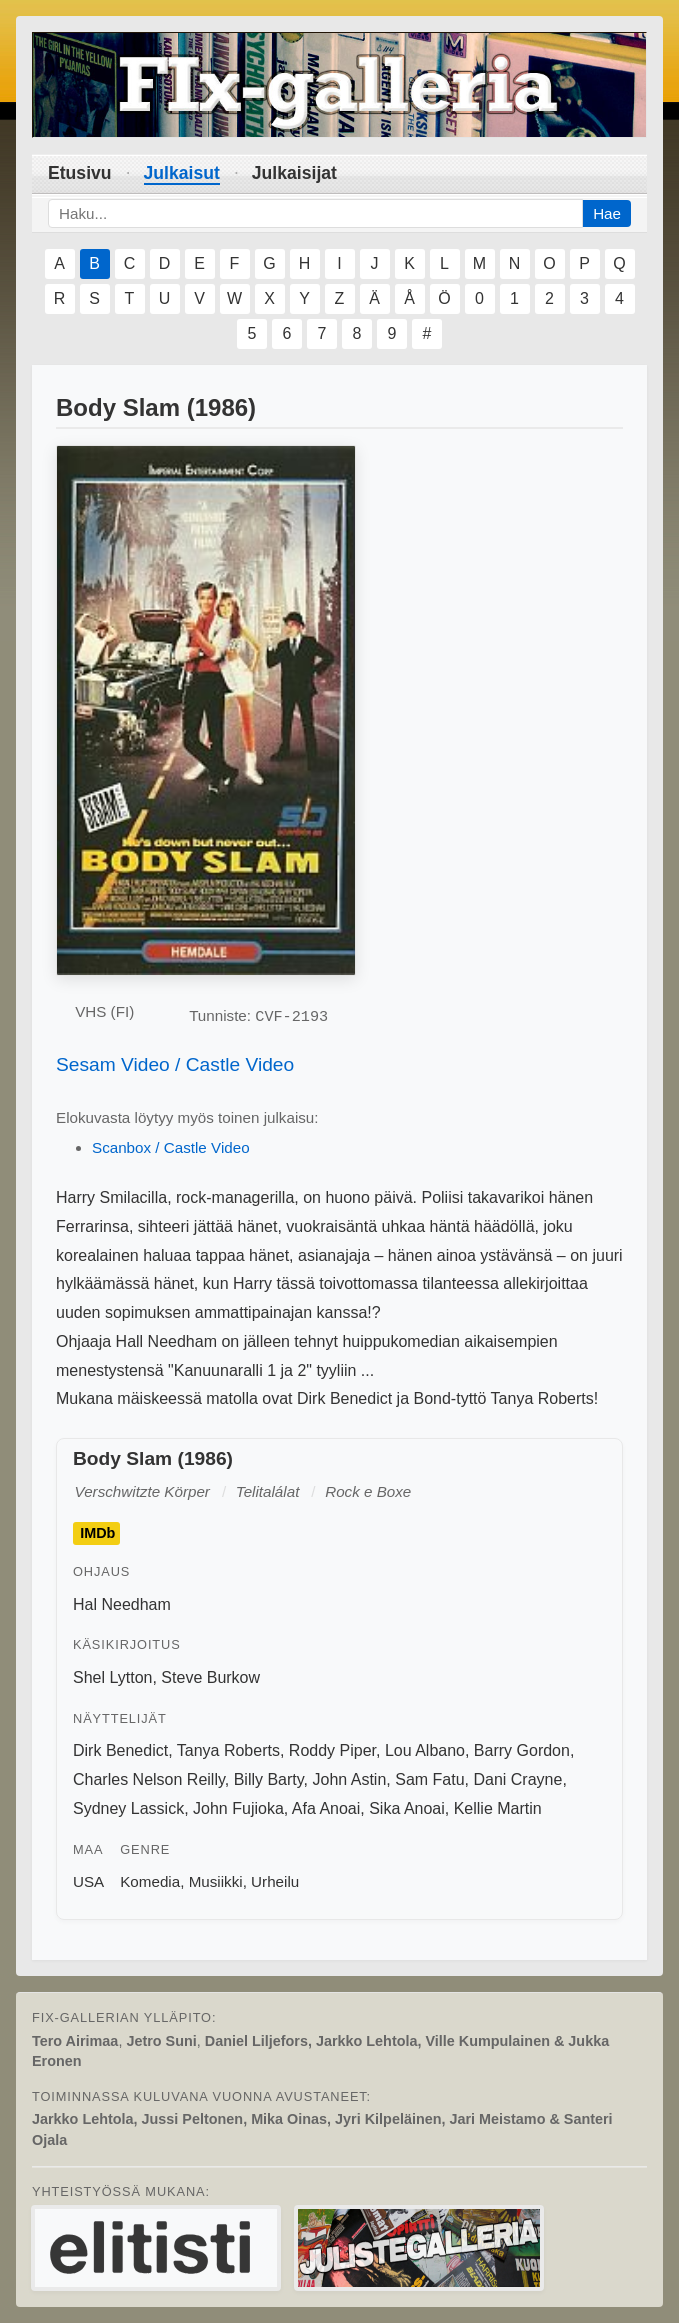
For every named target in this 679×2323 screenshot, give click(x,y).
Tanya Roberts (228, 1750)
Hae (607, 213)
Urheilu (275, 1881)
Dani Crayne (517, 1779)
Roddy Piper (332, 1750)
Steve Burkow (210, 1677)
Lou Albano (425, 1750)
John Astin (349, 1779)
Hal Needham (122, 1604)
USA (88, 1881)
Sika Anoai (407, 1808)
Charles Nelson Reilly (149, 1779)
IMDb (97, 1534)
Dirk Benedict (120, 1750)
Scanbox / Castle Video (171, 1147)
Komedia (150, 1881)
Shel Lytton (112, 1677)
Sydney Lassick (128, 1808)
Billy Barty (269, 1779)
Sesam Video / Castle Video (175, 1064)
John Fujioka (238, 1808)
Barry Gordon (522, 1750)
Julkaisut (182, 173)
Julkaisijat (294, 173)
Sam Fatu (429, 1779)
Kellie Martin (498, 1808)
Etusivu (80, 173)
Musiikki (216, 1881)
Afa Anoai (326, 1808)
